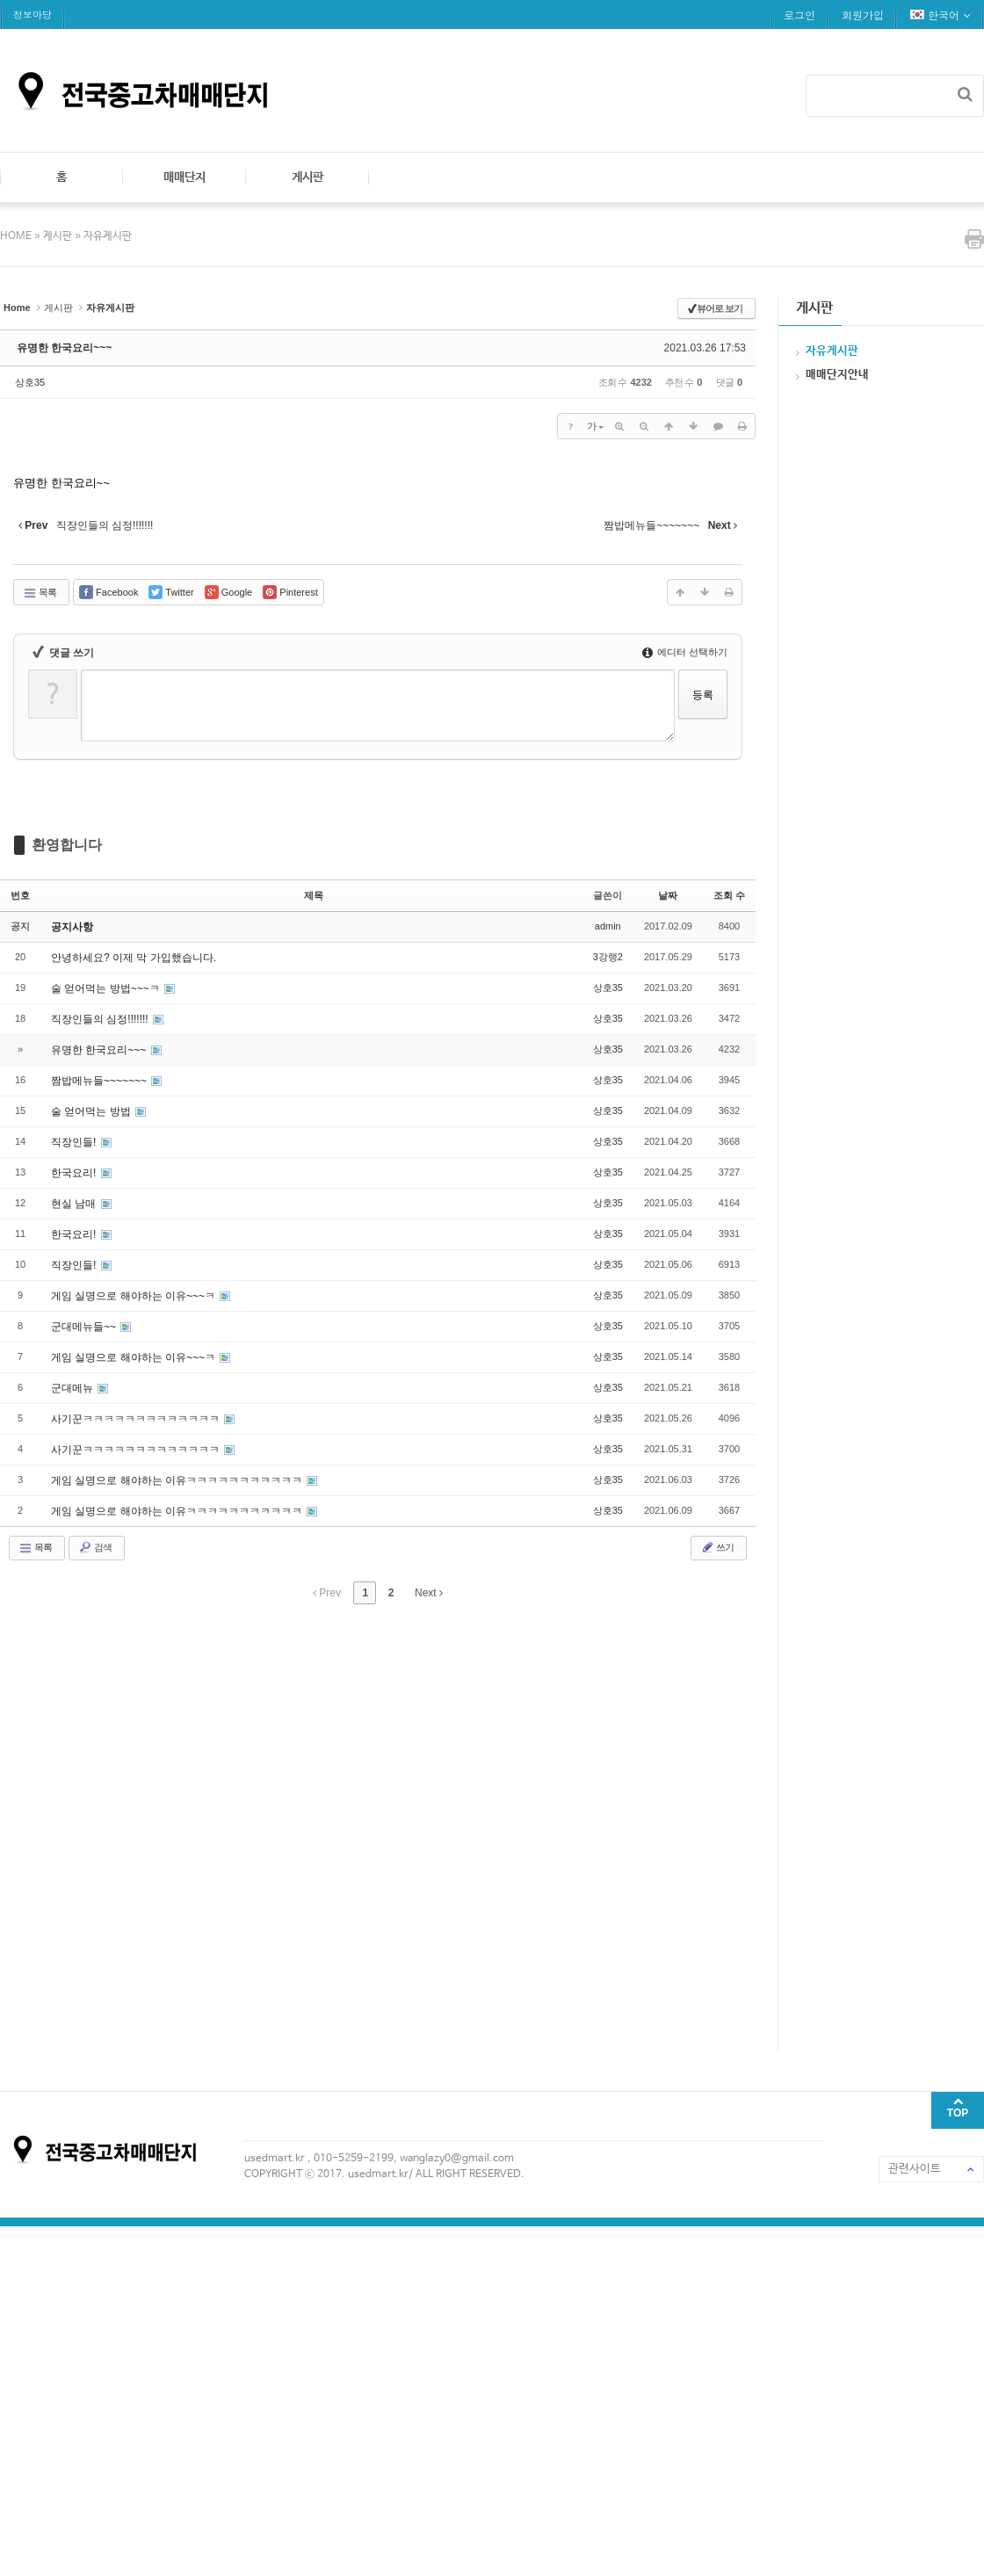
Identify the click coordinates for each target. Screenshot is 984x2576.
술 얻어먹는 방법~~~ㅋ (107, 988)
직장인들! (75, 1142)
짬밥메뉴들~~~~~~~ (100, 1081)
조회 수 (729, 895)
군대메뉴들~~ (85, 1327)
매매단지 (184, 177)
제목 (313, 895)
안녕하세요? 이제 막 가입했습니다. (133, 958)
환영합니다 (67, 844)
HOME (17, 236)
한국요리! (75, 1173)
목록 (39, 593)
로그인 (799, 14)
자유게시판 (107, 236)
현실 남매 (75, 1204)
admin (608, 926)
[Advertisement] (200, 1825)
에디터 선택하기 (684, 652)
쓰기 (717, 1547)
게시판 (307, 177)
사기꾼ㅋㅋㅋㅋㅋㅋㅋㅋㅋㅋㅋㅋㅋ (136, 1419)
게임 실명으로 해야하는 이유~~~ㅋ (134, 1296)
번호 (20, 895)
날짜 (667, 895)
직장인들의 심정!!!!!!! (101, 1019)
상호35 (30, 382)
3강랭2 (608, 957)
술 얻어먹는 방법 (92, 1111)
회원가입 (863, 14)
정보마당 (32, 14)
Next (429, 1593)
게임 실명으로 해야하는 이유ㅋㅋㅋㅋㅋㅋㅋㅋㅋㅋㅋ (178, 1480)
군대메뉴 (73, 1388)
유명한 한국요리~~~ (64, 348)
